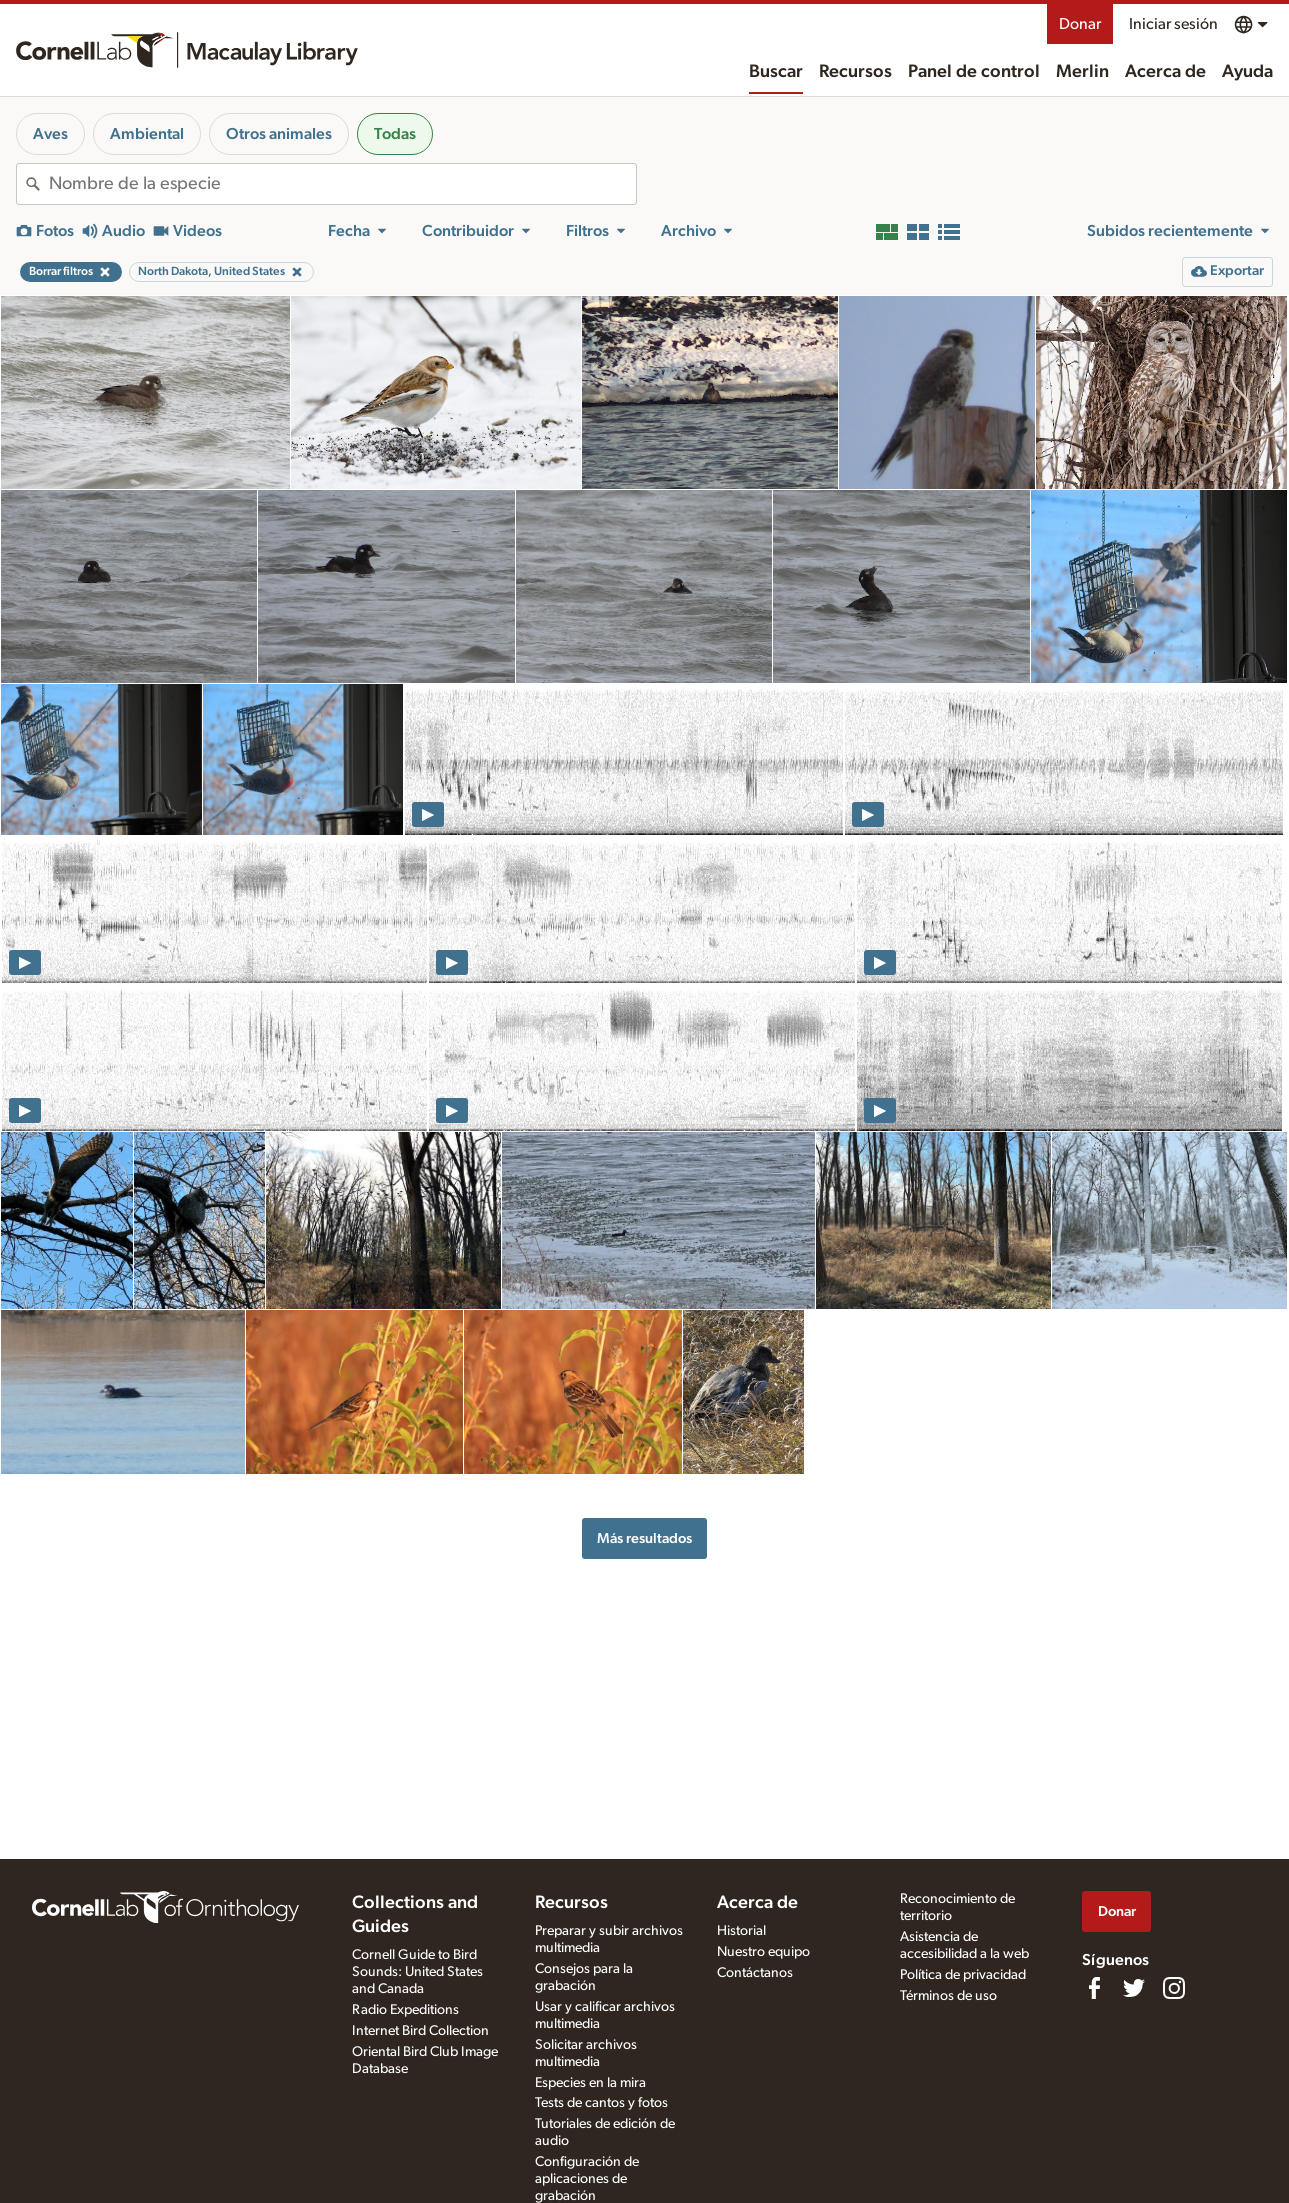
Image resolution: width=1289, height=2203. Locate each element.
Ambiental (147, 134)
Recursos (855, 72)
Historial (741, 1931)
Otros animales (279, 134)
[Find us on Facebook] (1094, 1988)
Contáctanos (755, 1973)
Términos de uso (948, 1996)
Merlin (1082, 72)
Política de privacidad (963, 1975)
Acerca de (1165, 72)
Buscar (776, 72)
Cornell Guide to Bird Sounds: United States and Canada (417, 1972)
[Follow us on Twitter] (1134, 1988)
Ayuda (1247, 72)
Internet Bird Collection (420, 2031)
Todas (395, 134)
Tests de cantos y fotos (601, 2103)
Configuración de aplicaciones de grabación (587, 2179)
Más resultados (644, 1538)
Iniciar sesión (1173, 24)
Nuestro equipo (763, 1952)
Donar (1080, 24)
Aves (50, 134)
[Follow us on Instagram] (1174, 1988)
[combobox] (342, 184)
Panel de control (974, 72)
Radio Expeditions (405, 2010)
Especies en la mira (590, 2083)
